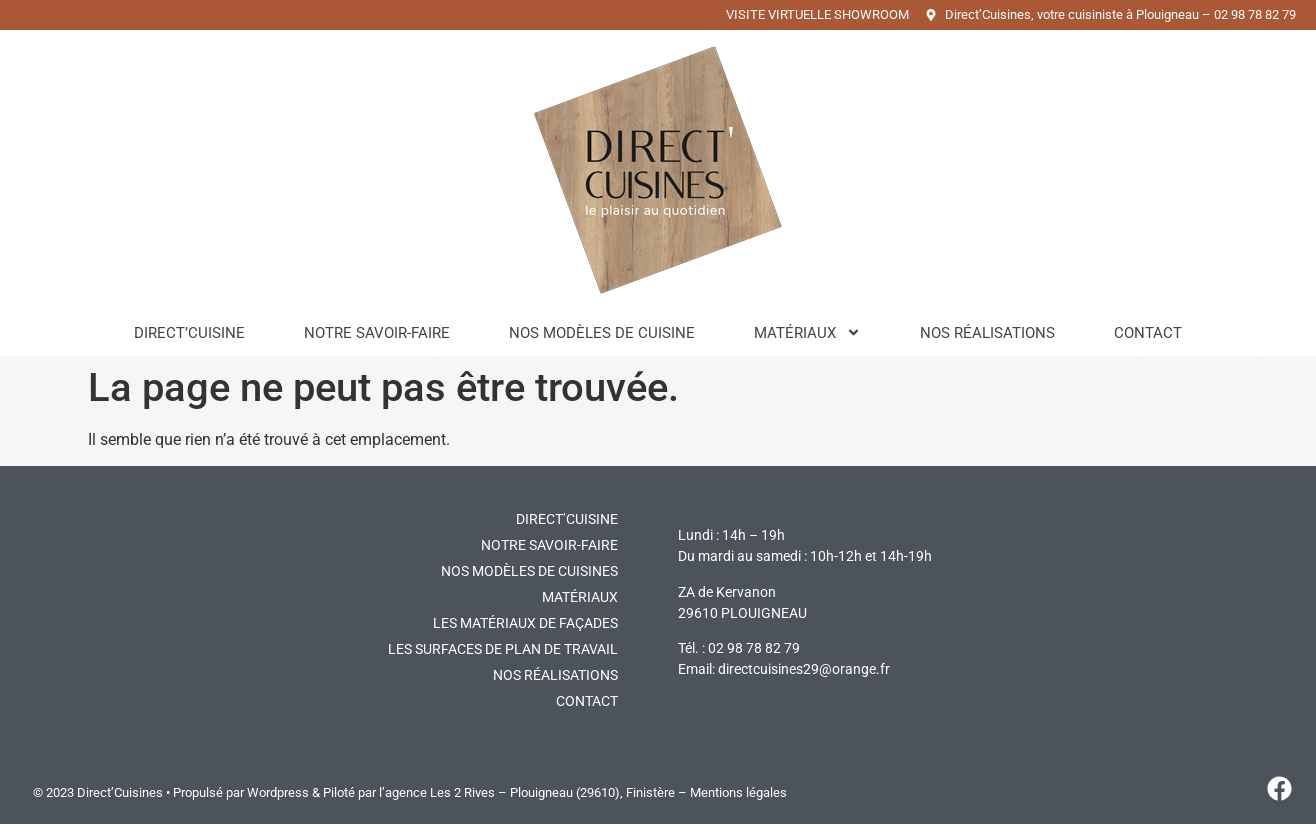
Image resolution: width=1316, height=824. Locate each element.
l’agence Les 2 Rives (437, 792)
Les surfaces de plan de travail (503, 649)
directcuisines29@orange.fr (804, 669)
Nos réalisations (987, 333)
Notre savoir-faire (377, 333)
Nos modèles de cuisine (602, 333)
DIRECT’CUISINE (567, 519)
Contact (1148, 333)
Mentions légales (738, 792)
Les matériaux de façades (525, 623)
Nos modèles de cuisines (529, 571)
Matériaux (807, 332)
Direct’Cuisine (189, 333)
